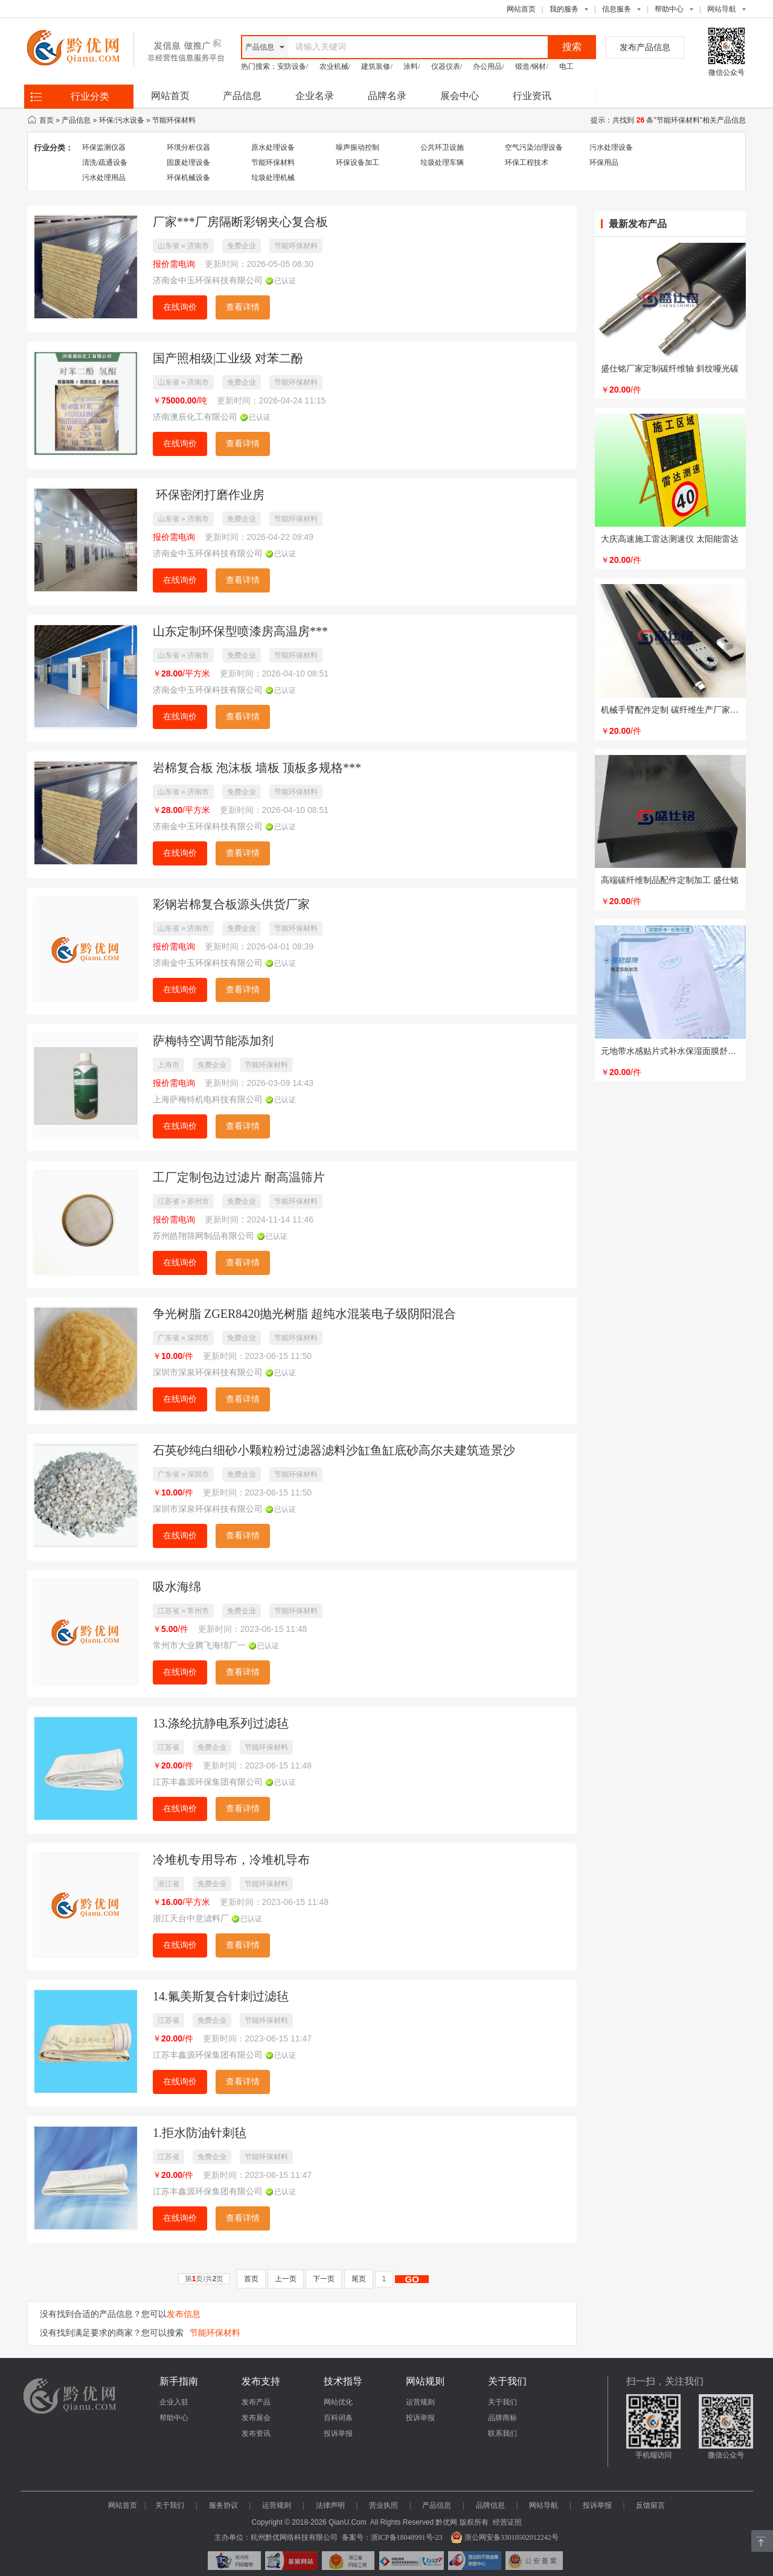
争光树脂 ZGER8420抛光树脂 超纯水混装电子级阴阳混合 (304, 1313)
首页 (46, 120)
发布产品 (256, 2402)
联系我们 (502, 2433)
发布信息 (183, 2314)
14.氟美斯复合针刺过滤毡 (221, 1996)
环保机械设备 (188, 177)
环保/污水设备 (121, 120)
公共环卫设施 (442, 147)
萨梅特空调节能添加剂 (213, 1040)
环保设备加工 (357, 162)
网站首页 (521, 9)
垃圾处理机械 (273, 177)
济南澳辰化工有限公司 (195, 417)
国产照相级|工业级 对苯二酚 (228, 358)
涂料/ (411, 66)
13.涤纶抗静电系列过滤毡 (221, 1723)
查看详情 (243, 307)
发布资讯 (256, 2433)
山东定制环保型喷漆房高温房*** (240, 631)
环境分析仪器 (188, 147)
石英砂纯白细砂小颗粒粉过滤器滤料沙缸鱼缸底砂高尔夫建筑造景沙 (334, 1450)
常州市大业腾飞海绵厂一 (199, 1645)
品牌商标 (502, 2418)
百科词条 (338, 2418)
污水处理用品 (104, 177)
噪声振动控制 (357, 147)
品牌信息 (490, 2505)
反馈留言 (650, 2505)
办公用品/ (488, 66)
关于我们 (502, 2402)
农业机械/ (334, 66)
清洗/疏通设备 (104, 162)
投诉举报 (338, 2433)
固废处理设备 (188, 162)
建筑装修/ (376, 66)
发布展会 (256, 2418)
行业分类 (90, 96)
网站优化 (338, 2402)
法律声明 (330, 2505)
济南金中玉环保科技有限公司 (208, 280)
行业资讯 (532, 96)
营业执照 (383, 2505)
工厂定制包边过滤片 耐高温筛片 (239, 1177)
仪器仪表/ (446, 66)
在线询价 (180, 307)
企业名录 (314, 96)
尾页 (359, 2279)
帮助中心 (669, 9)
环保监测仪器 (104, 147)
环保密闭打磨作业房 (209, 494)
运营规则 (420, 2402)
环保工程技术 (526, 162)
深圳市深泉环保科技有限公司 (208, 1372)
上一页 (285, 2279)
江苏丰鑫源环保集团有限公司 (208, 1782)
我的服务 (564, 9)
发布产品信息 (645, 47)
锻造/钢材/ (531, 66)
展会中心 (459, 96)
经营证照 (507, 2522)
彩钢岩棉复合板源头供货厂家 (231, 904)
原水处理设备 (273, 147)
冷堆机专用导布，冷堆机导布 (231, 1859)
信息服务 (616, 9)
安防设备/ (292, 66)
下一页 (323, 2279)
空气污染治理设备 (534, 147)
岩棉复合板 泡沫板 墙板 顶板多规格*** (257, 767)
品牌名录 (387, 96)
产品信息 (242, 96)
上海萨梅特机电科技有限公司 (208, 1099)
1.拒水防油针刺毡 (199, 2132)
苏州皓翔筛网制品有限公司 (203, 1236)
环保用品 (603, 162)
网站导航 (543, 2505)
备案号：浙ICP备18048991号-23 (392, 2537)
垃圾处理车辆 (442, 162)
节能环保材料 (174, 120)
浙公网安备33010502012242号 (505, 2537)
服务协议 (223, 2505)
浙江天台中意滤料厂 (191, 1918)
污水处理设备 (611, 147)
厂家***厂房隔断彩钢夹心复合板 (240, 221)
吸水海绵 (177, 1586)
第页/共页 (204, 2279)
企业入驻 (173, 2402)
